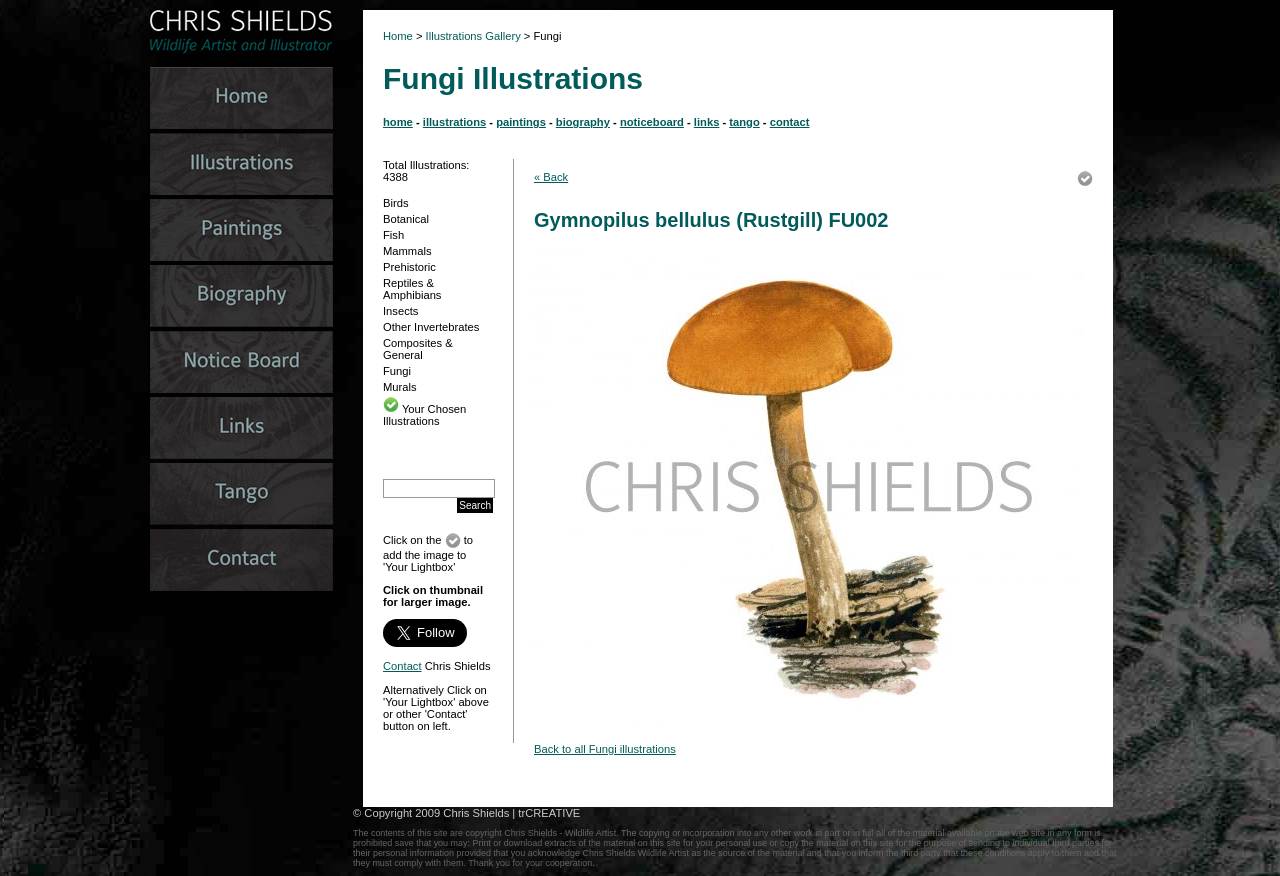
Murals (400, 387)
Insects (400, 311)
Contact (402, 666)
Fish (393, 235)
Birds (396, 203)
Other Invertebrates (431, 327)
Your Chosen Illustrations (424, 415)
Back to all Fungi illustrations (605, 749)
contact (790, 122)
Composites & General (418, 349)
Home (398, 36)
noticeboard (652, 122)
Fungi (397, 371)
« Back (551, 177)
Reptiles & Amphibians (412, 289)
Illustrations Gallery (472, 36)
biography (583, 122)
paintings (521, 122)
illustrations (454, 122)
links (707, 122)
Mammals (407, 251)
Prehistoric (409, 267)
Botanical (406, 219)
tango (744, 122)
